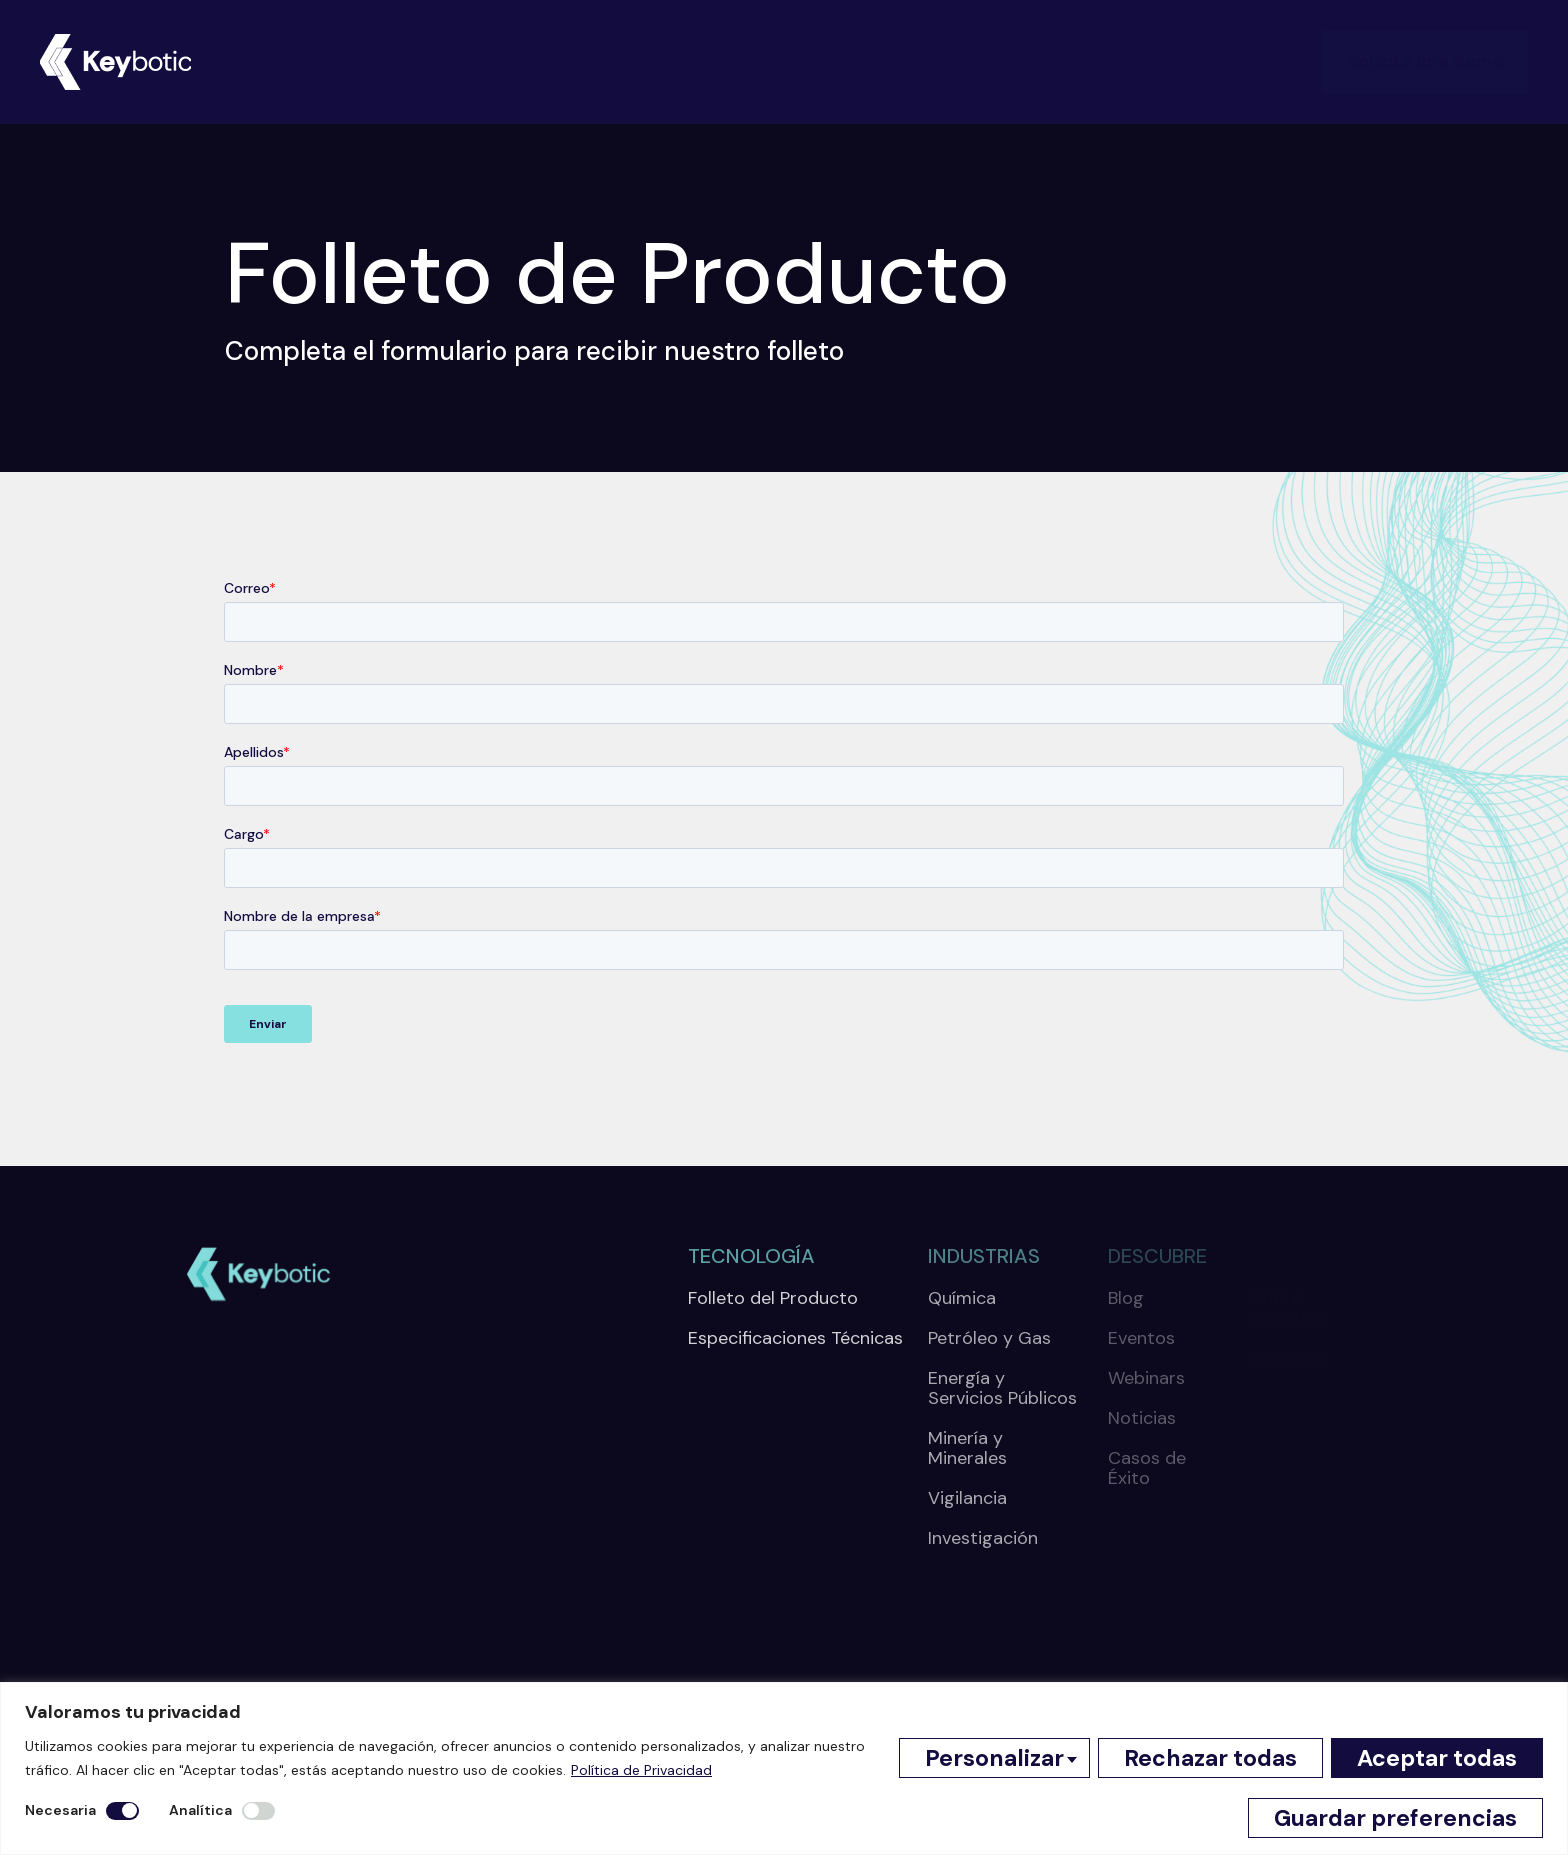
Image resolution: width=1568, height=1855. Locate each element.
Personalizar (994, 1758)
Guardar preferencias (1395, 1818)
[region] (784, 1768)
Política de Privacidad (641, 1770)
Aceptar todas (1437, 1758)
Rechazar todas (1210, 1758)
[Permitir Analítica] (258, 1811)
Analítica (200, 1810)
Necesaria (60, 1810)
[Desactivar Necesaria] (122, 1811)
